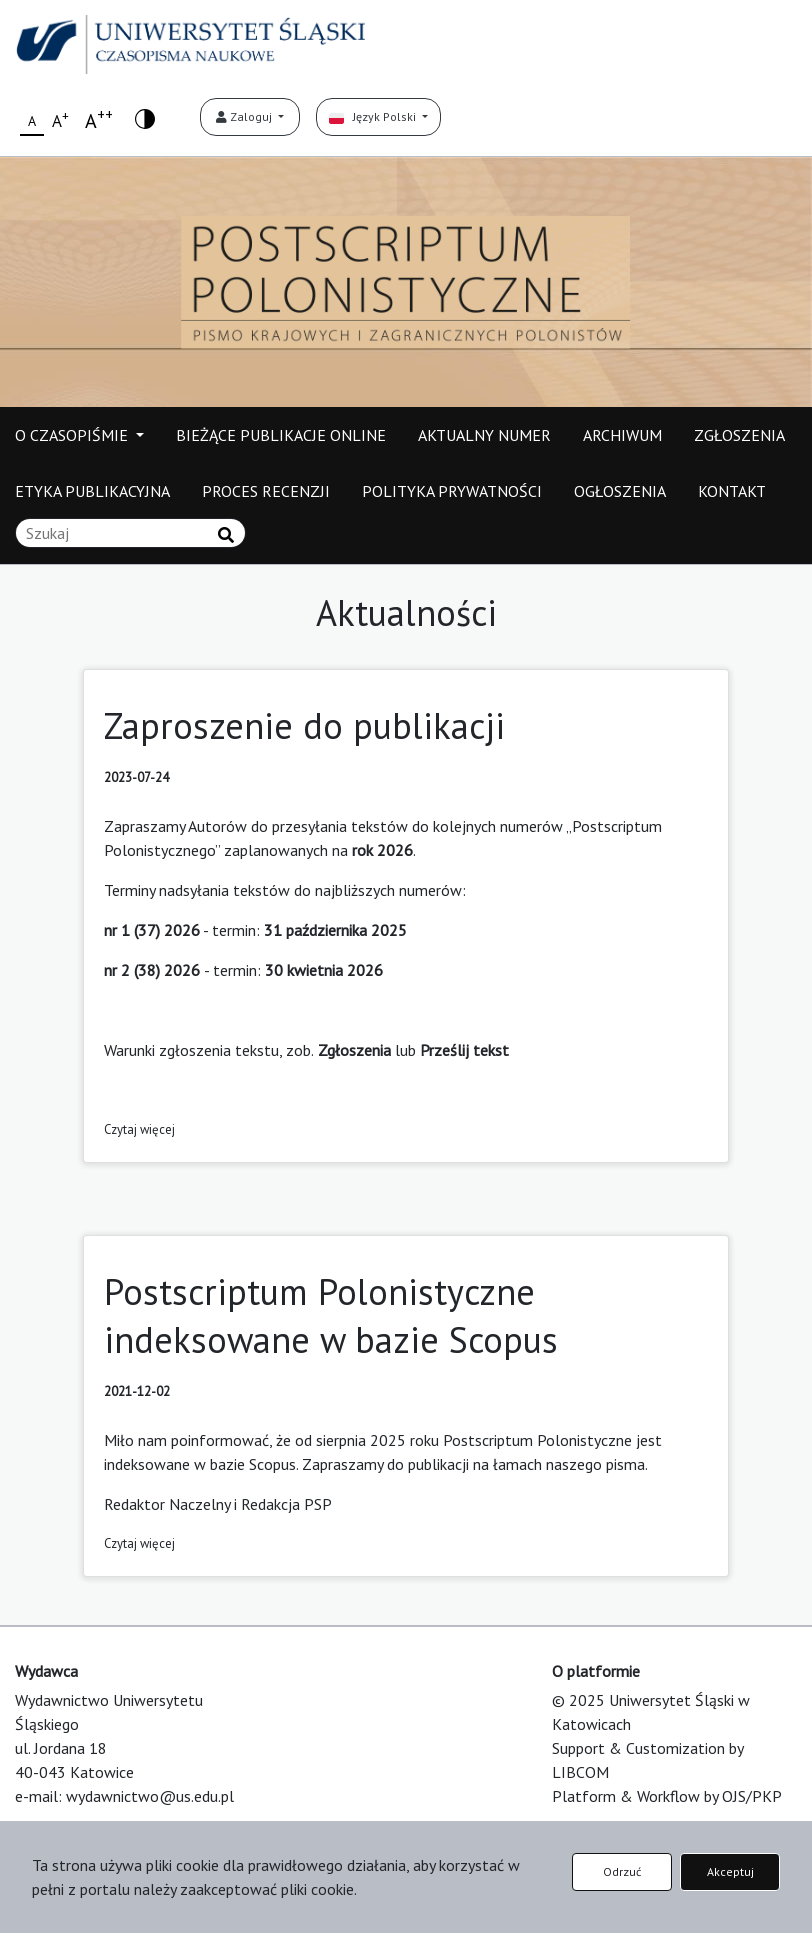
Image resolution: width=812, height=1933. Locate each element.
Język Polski (374, 116)
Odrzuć (622, 1871)
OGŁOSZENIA (620, 491)
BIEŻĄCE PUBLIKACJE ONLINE (281, 435)
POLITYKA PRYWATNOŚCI (452, 491)
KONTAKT (732, 491)
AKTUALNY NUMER (484, 435)
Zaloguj (245, 116)
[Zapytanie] (130, 533)
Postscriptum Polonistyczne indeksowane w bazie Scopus (331, 1315)
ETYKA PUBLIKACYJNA (92, 491)
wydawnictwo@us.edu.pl (150, 1796)
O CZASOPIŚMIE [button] (73, 435)
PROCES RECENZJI (266, 491)
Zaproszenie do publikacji (304, 725)
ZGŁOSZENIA (739, 435)
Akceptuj (730, 1871)
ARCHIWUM (622, 435)
